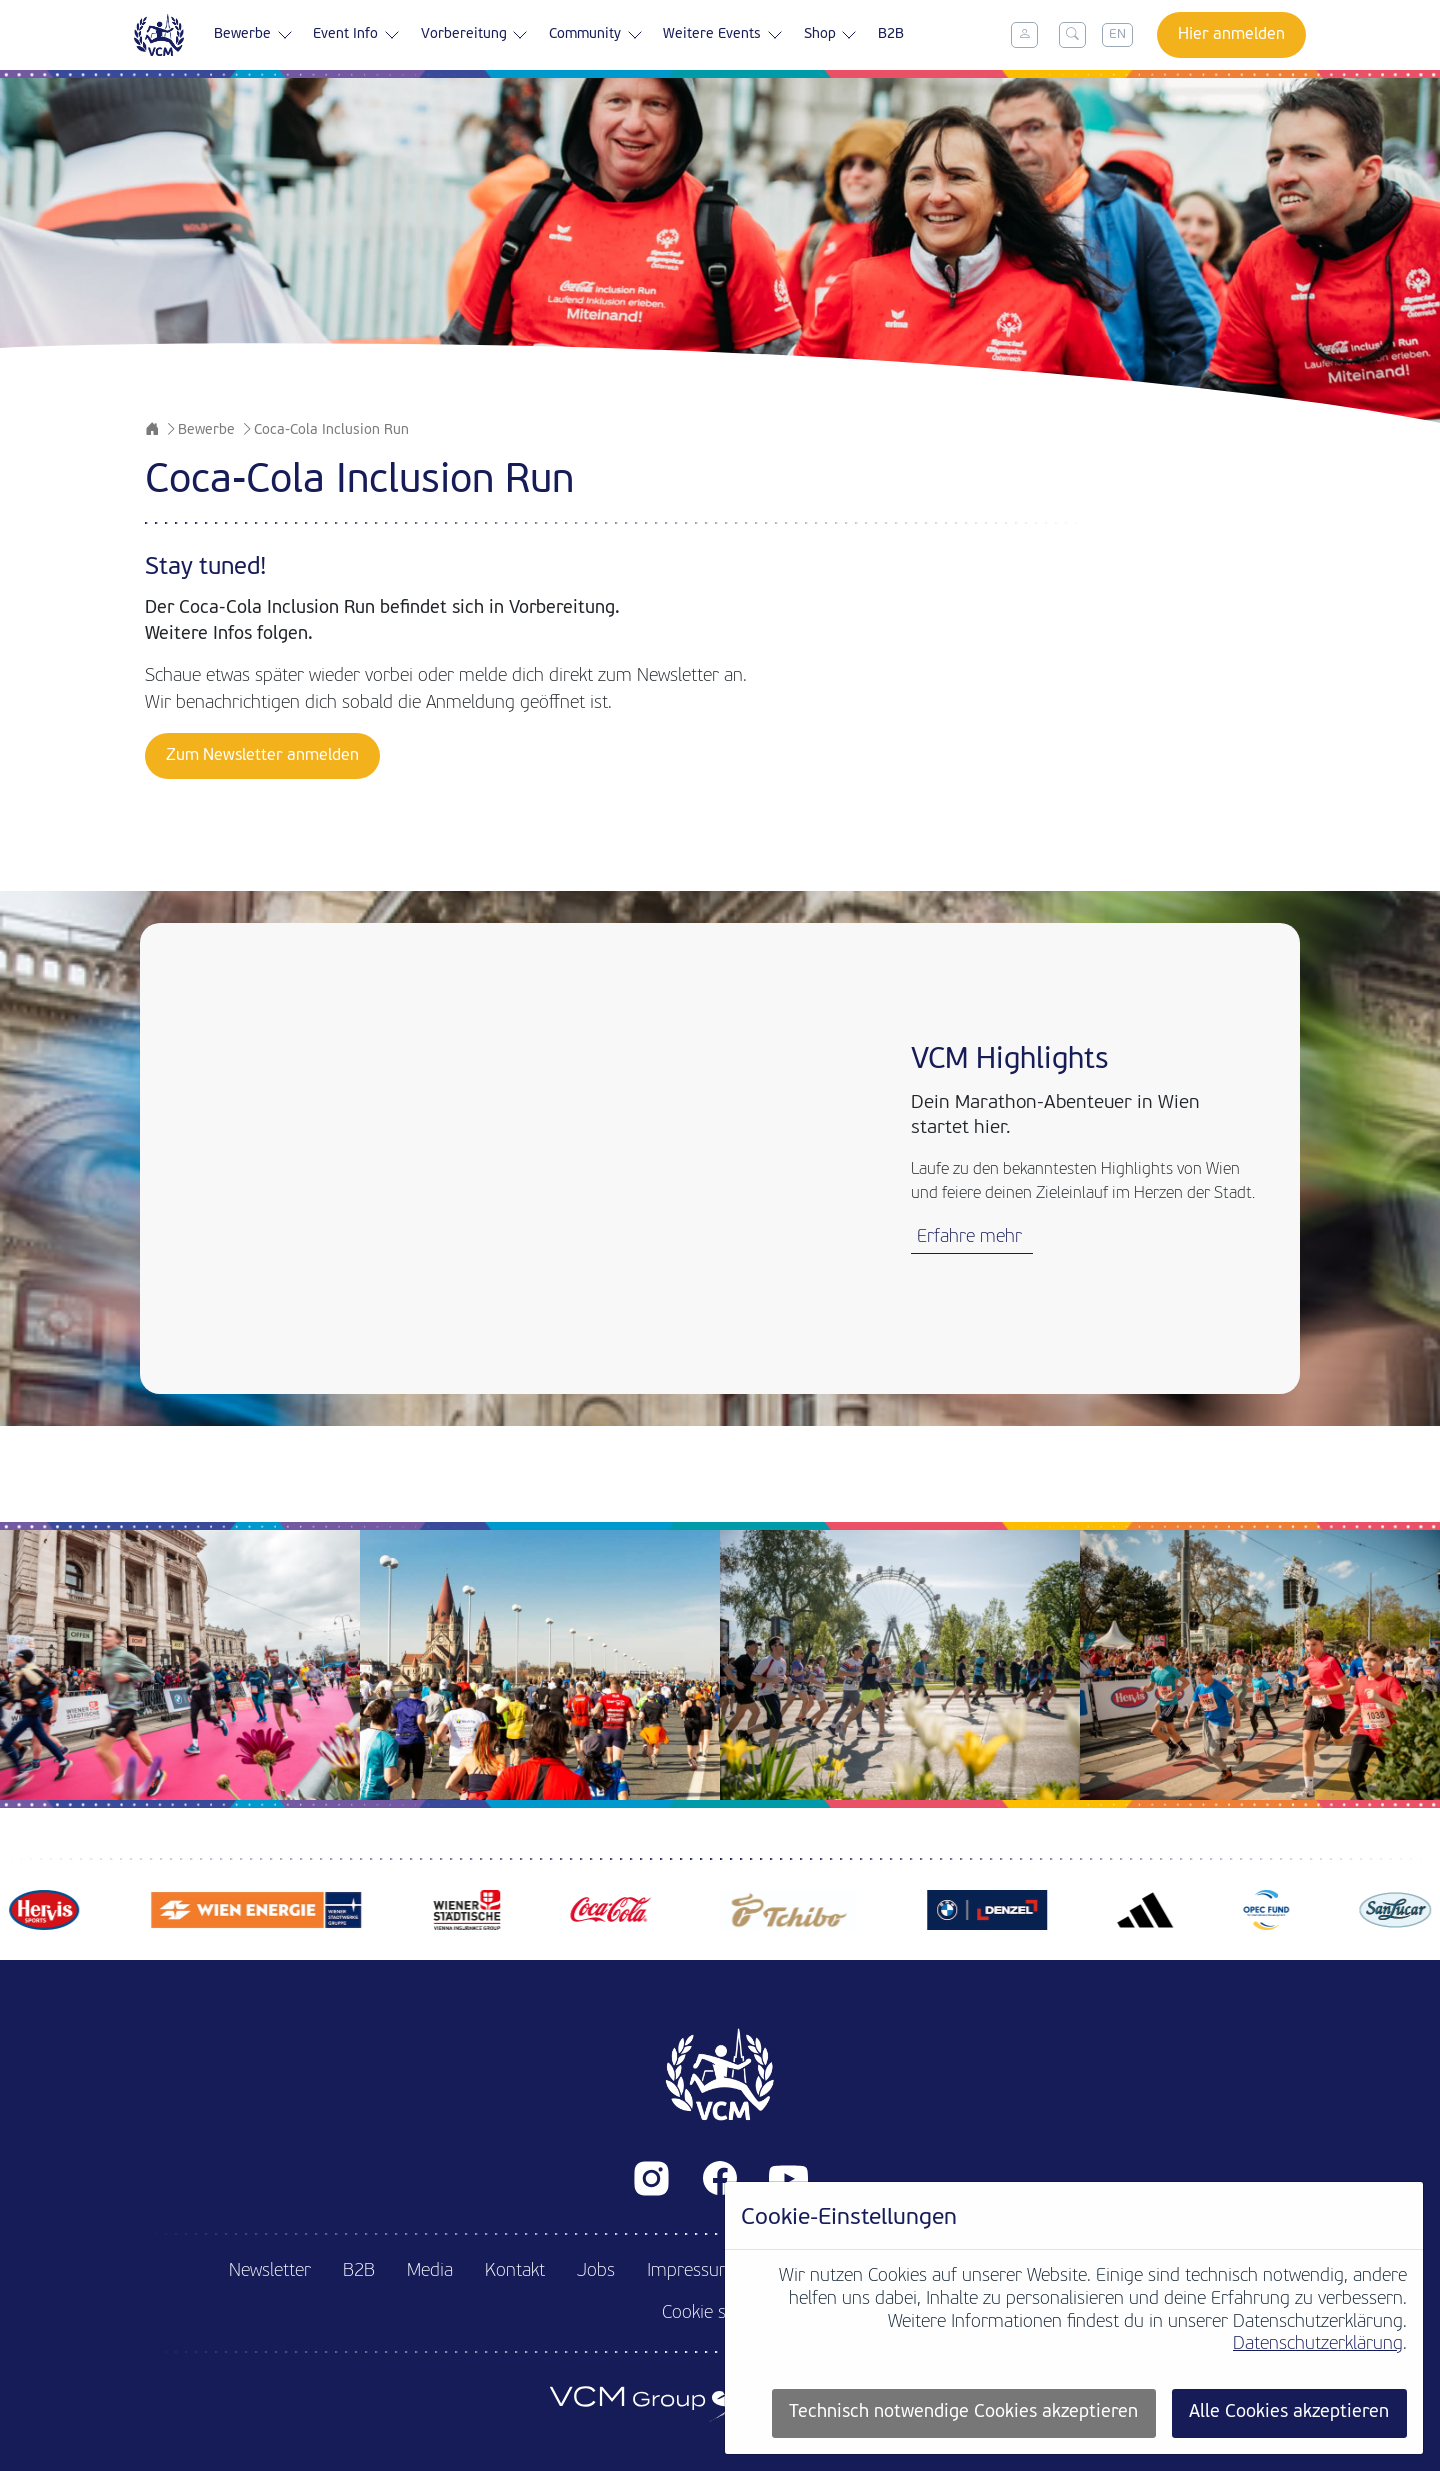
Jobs (596, 2271)
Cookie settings (720, 2313)
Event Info (356, 35)
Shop (831, 35)
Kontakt (515, 2271)
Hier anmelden (1231, 35)
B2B (891, 34)
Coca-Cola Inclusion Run (331, 430)
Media (430, 2271)
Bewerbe (253, 35)
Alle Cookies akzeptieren (1289, 2412)
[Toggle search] (1073, 35)
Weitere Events (723, 35)
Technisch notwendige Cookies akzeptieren (963, 2412)
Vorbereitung (475, 35)
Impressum (691, 2271)
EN (1117, 34)
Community (596, 35)
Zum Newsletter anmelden (262, 756)
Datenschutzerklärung (1318, 2344)
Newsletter (270, 2271)
